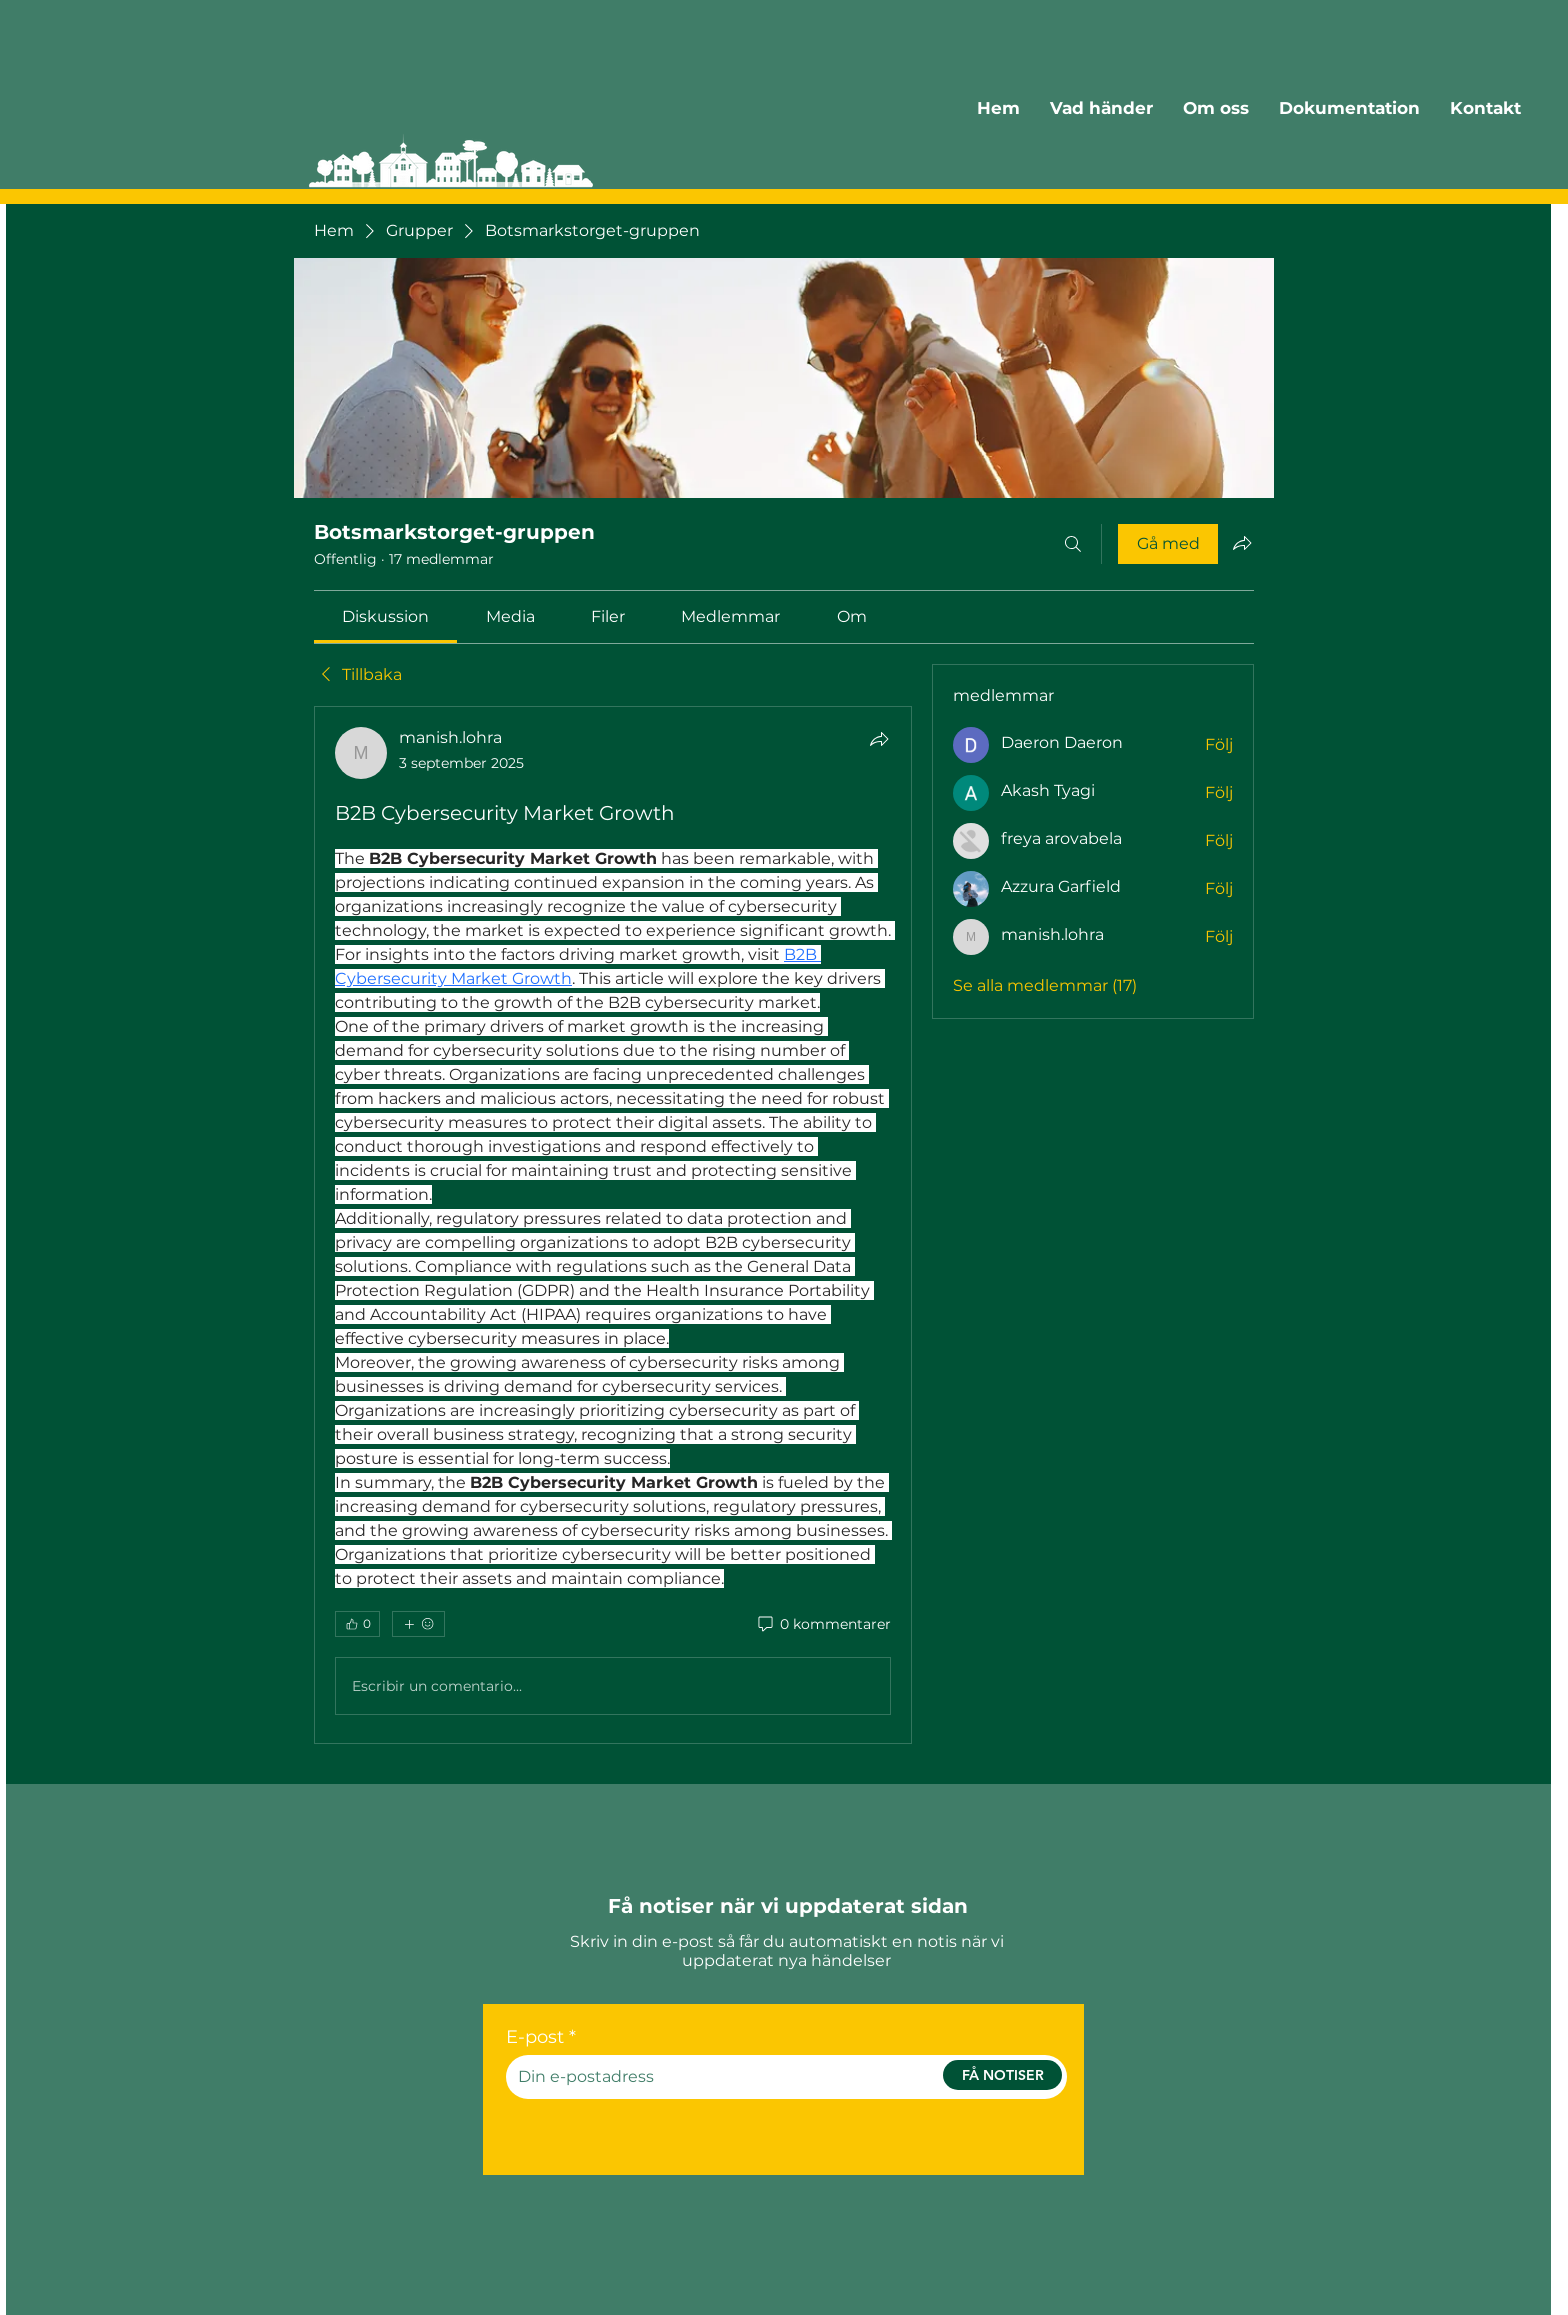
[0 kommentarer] (823, 1625)
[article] (613, 1225)
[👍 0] (357, 1624)
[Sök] (1073, 544)
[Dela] (879, 739)
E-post (535, 2037)
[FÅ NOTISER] (1002, 2075)
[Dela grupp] (1242, 543)
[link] (385, 616)
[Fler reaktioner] (418, 1624)
